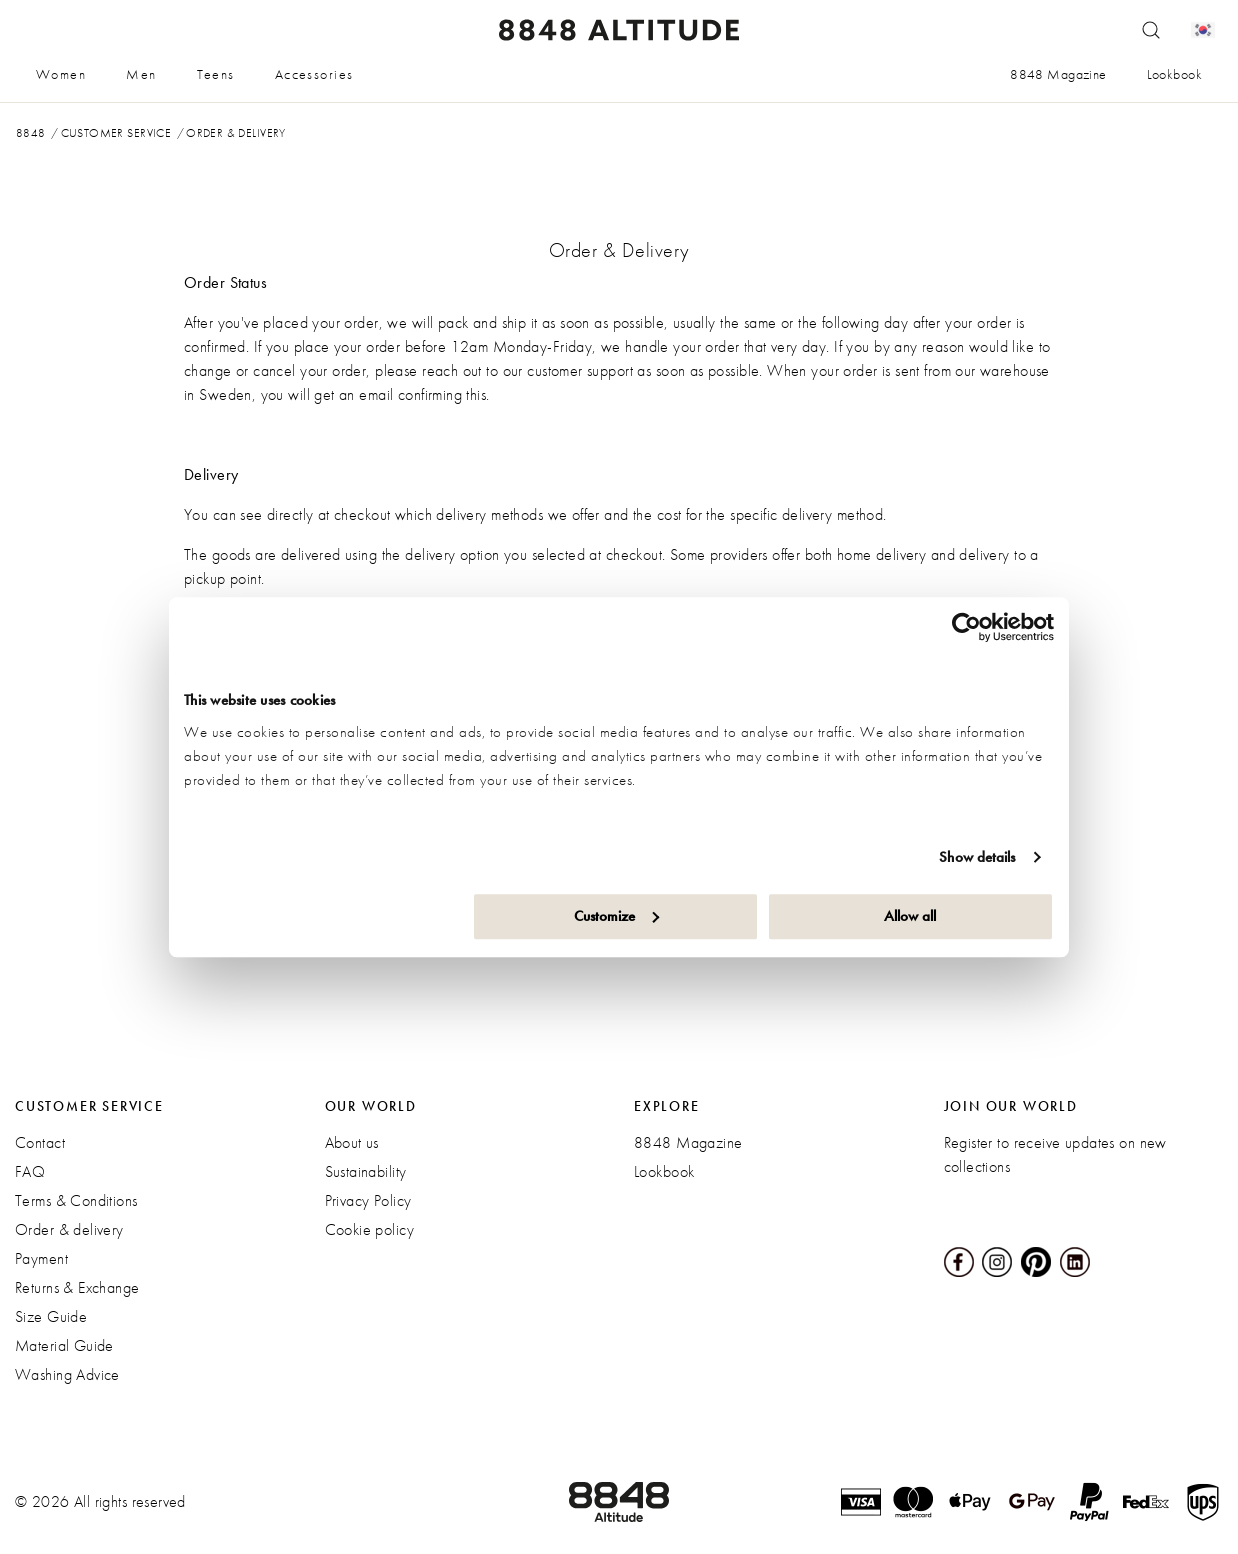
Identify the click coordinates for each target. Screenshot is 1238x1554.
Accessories (314, 74)
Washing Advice (67, 1374)
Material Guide (64, 1345)
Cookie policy (369, 1229)
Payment (41, 1258)
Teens (216, 74)
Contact (40, 1142)
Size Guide (51, 1316)
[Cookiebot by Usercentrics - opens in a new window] (966, 627)
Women (61, 74)
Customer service (116, 133)
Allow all (910, 916)
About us (352, 1142)
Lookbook (1174, 74)
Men (141, 74)
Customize (616, 916)
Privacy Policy (368, 1200)
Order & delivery (69, 1229)
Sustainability (366, 1171)
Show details (977, 857)
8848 (31, 133)
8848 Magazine (1058, 74)
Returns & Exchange (77, 1287)
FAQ (30, 1171)
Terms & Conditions (76, 1200)
